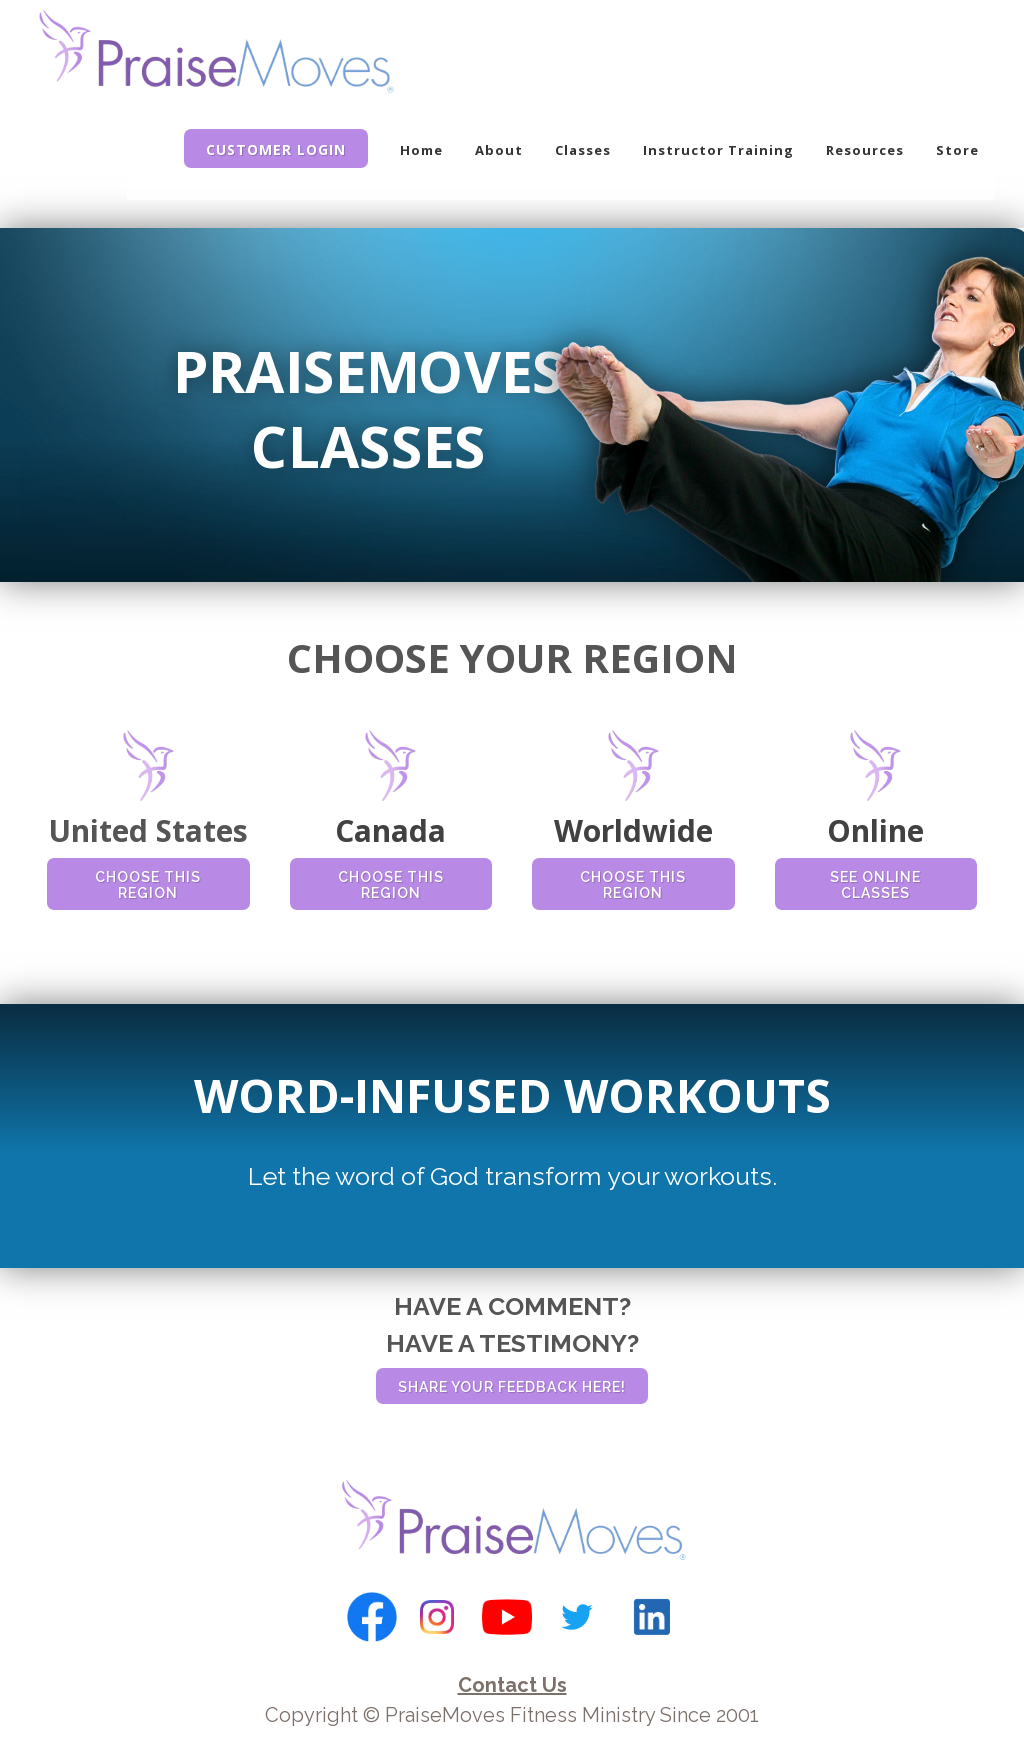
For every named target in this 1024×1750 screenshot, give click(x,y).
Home (421, 150)
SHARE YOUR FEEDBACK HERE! (512, 1387)
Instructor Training (718, 150)
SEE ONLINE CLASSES (875, 885)
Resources (865, 150)
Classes (583, 150)
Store (957, 150)
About (499, 150)
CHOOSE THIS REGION (148, 885)
